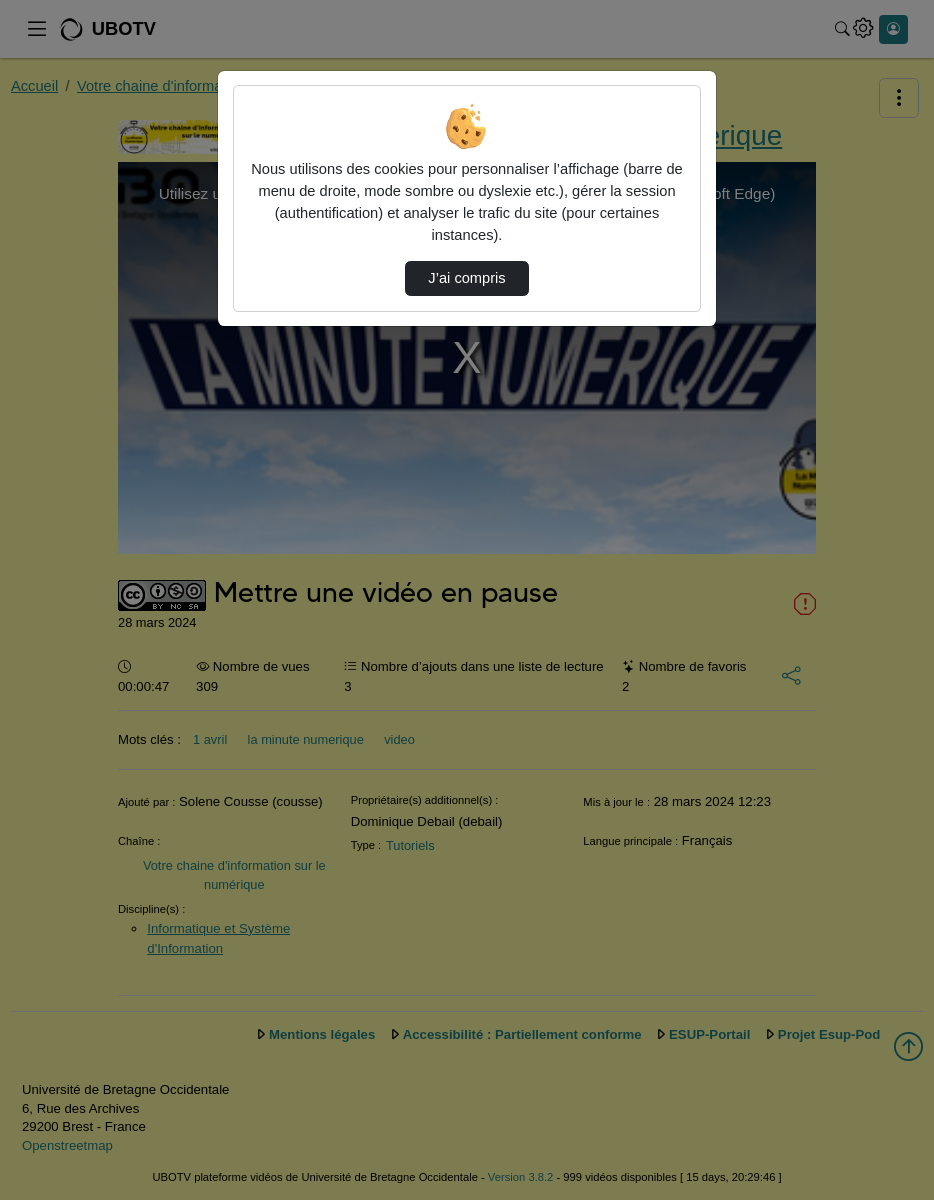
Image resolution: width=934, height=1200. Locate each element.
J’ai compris (466, 278)
